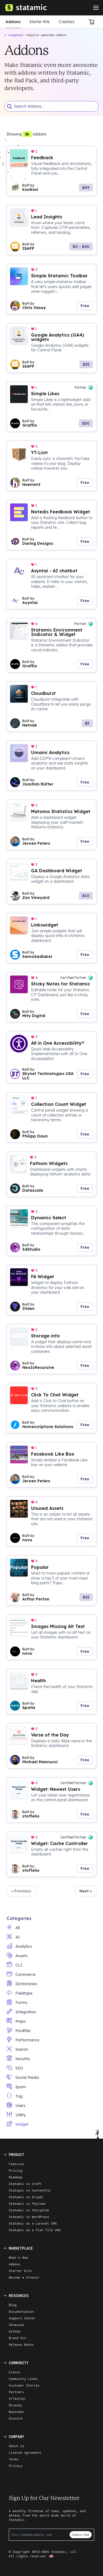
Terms (13, 2459)
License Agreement (25, 2452)
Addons (13, 21)
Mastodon (16, 2412)
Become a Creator (24, 2277)
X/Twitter (17, 2398)
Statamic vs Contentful (30, 2190)
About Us (16, 2446)
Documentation (21, 2311)
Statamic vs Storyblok (29, 2210)
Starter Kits (39, 21)
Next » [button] (85, 1891)
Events (14, 2372)
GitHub (14, 2331)
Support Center (22, 2318)
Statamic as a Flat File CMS (35, 2230)
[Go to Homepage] (25, 8)
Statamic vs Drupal (26, 2197)
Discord (15, 2418)
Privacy (15, 2466)
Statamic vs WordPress (29, 2217)
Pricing (15, 2170)
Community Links (23, 2379)
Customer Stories (24, 2385)
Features (16, 2164)
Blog (12, 2305)
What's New (18, 2257)
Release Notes (21, 2344)
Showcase (16, 2325)
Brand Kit (17, 2338)
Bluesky (15, 2405)
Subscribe (80, 2534)
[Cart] (93, 22)
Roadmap (15, 2177)
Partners (16, 2392)
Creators (66, 21)
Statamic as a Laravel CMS (33, 2223)
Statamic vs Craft (25, 2184)
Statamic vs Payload (27, 2203)
